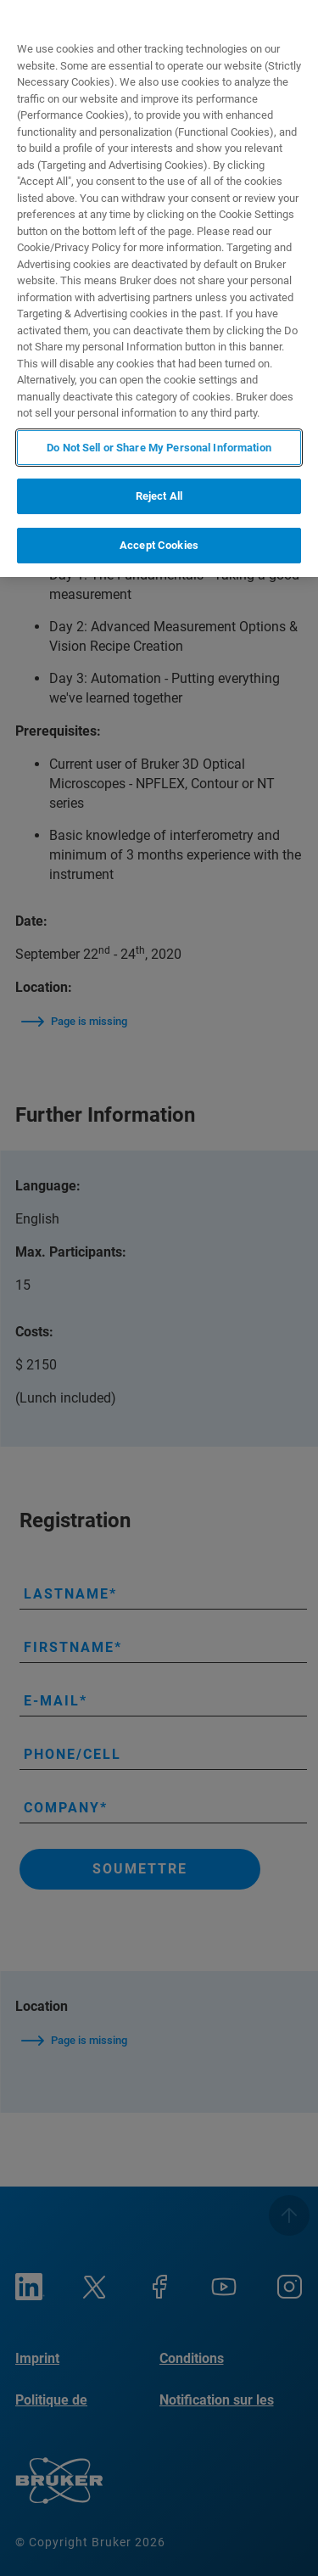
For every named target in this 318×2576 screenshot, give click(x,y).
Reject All (159, 496)
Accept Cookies (159, 545)
